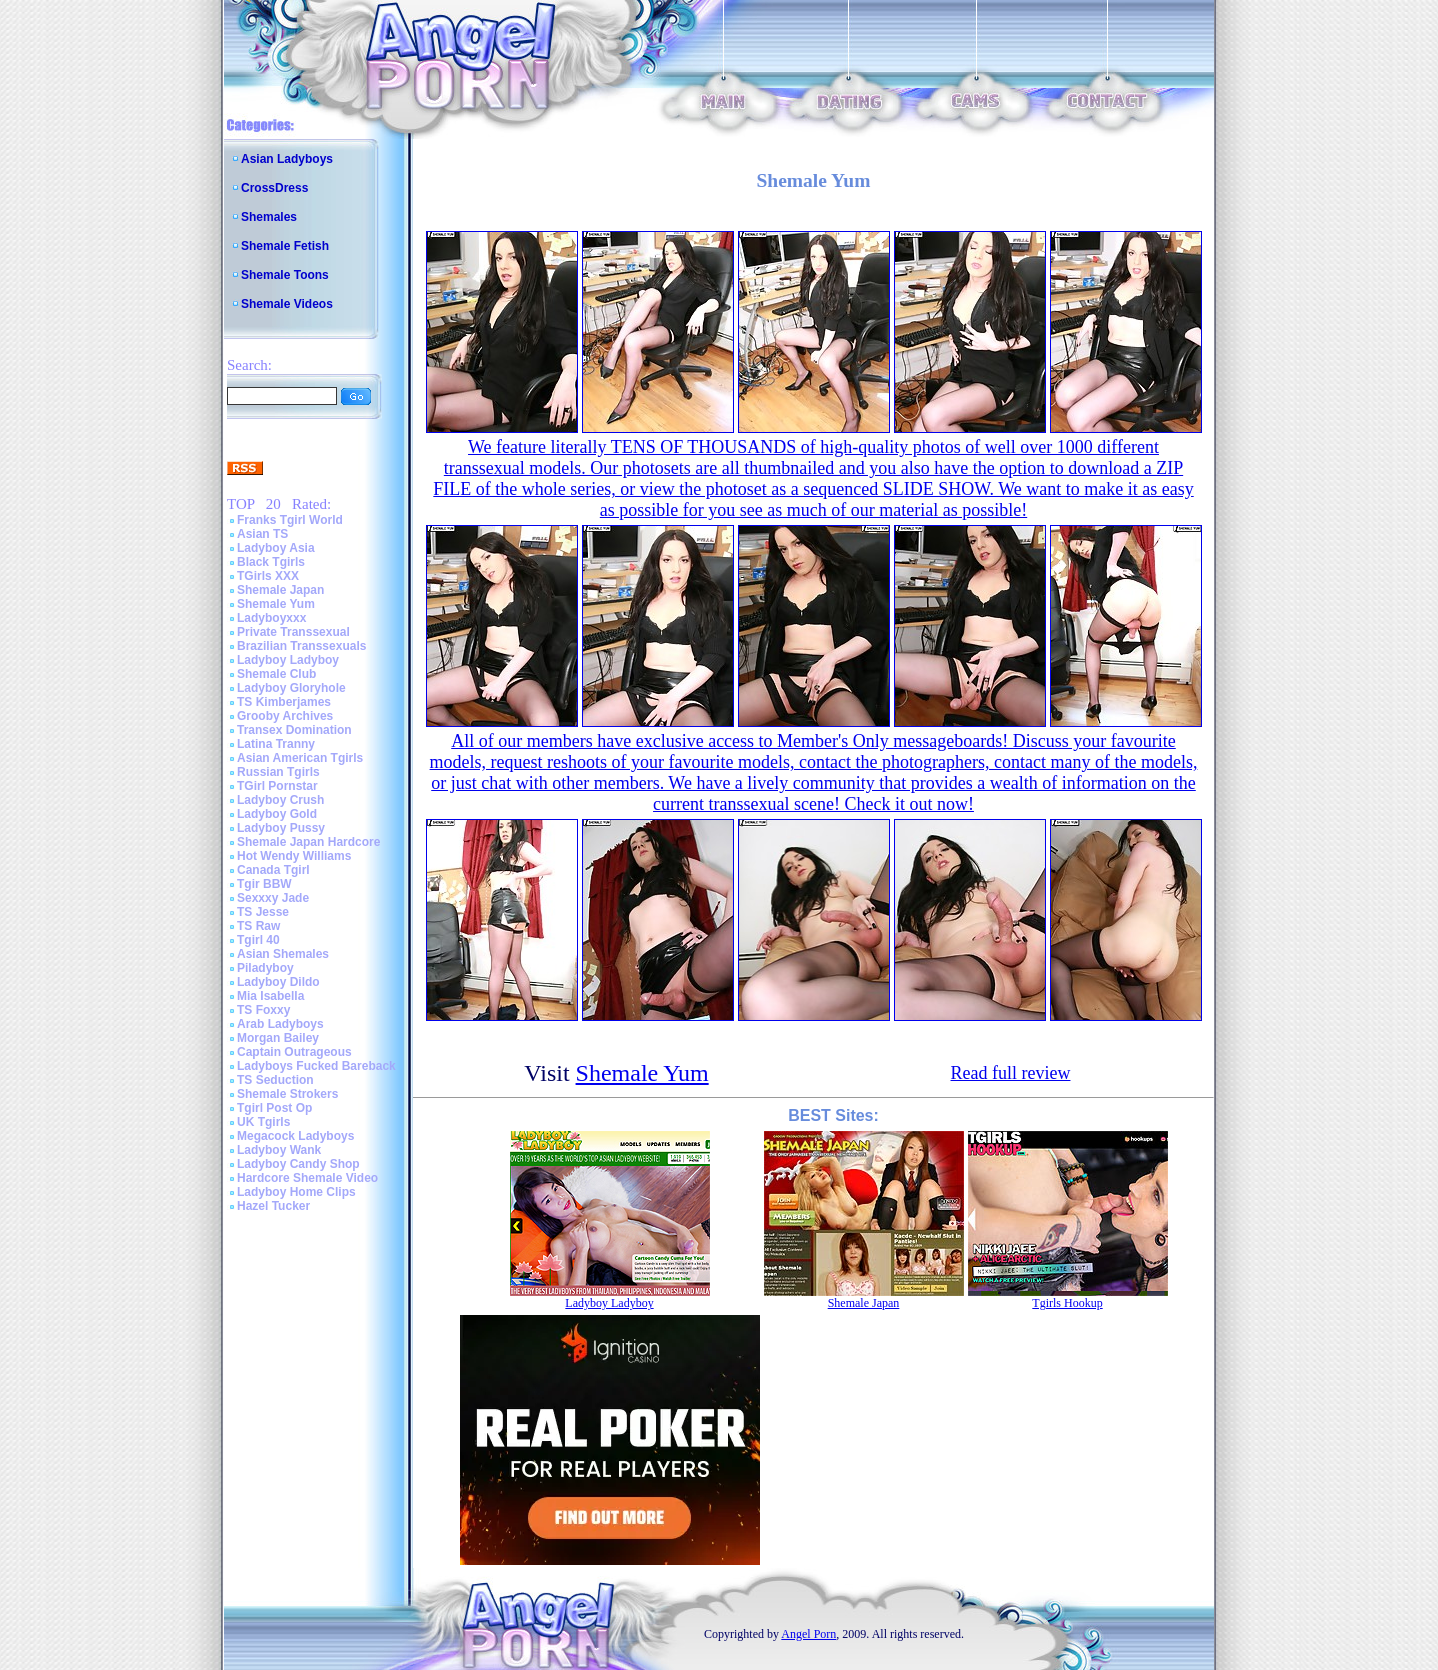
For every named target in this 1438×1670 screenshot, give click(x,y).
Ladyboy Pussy (281, 828)
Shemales (269, 217)
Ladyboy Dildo (278, 982)
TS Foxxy (263, 1010)
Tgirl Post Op (274, 1108)
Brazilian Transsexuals (301, 646)
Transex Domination (294, 730)
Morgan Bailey (278, 1038)
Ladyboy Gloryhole (291, 688)
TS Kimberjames (284, 702)
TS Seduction (275, 1080)
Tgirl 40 (258, 940)
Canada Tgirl (273, 870)
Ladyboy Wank (279, 1150)
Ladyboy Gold (277, 814)
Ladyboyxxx (271, 618)
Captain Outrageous (294, 1052)
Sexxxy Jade (273, 898)
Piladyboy (265, 968)
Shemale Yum (276, 604)
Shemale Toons (285, 275)
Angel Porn (808, 1634)
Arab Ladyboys (280, 1024)
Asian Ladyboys (287, 159)
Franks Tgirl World (290, 520)
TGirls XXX (268, 576)
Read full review (1011, 1073)
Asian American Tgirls (300, 758)
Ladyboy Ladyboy (288, 660)
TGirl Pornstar (277, 786)
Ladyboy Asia (276, 548)
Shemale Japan (280, 590)
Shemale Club (276, 674)
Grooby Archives (285, 716)
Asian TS (262, 534)
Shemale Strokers (287, 1094)
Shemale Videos (287, 304)
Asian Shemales (283, 954)
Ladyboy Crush (280, 800)
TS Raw (258, 926)
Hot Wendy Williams (294, 856)
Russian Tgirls (278, 772)
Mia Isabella (270, 996)
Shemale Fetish (285, 246)
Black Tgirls (271, 562)
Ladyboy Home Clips (296, 1192)
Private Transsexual (293, 632)
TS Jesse (263, 912)
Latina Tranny (276, 744)
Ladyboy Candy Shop (298, 1164)
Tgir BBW (264, 884)
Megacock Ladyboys (295, 1136)
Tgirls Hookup (1067, 1303)
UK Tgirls (263, 1122)
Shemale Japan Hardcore (308, 842)
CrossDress (274, 188)
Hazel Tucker (273, 1206)
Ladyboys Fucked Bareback (316, 1066)
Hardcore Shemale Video (307, 1178)
